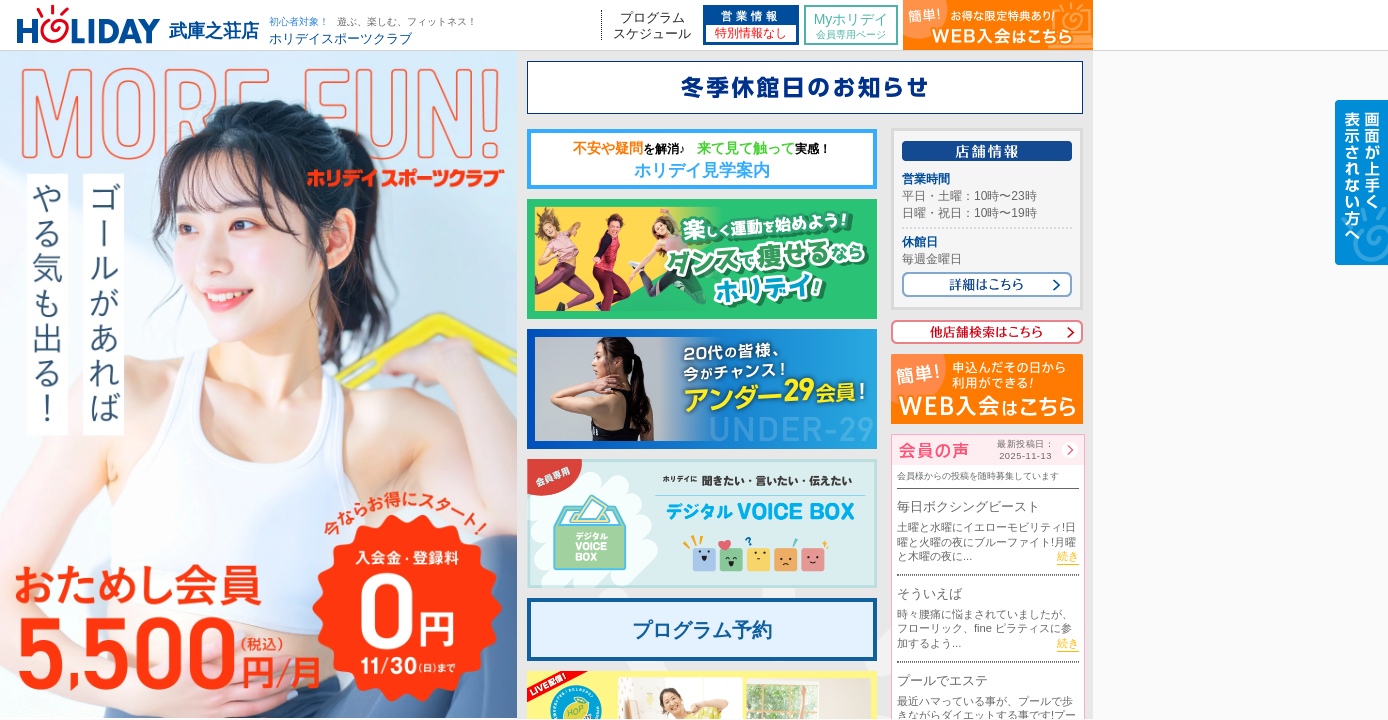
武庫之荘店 (214, 31)
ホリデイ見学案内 (702, 160)
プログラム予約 (702, 630)
